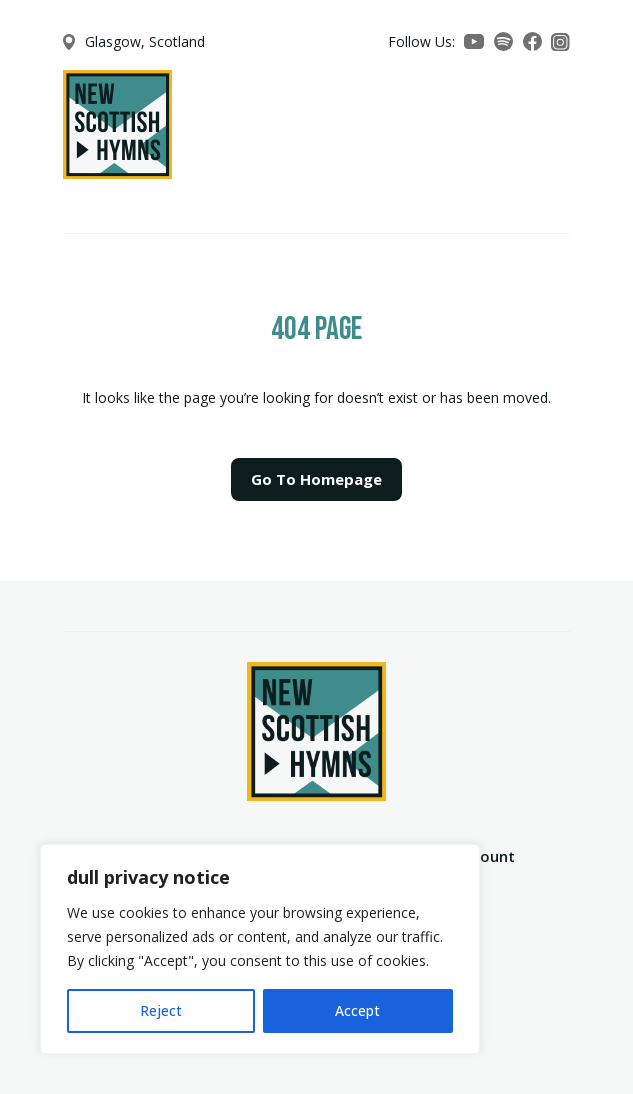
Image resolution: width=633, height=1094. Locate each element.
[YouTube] (474, 41)
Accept (357, 1010)
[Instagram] (560, 42)
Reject (161, 1010)
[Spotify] (503, 41)
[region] (260, 949)
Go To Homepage (316, 479)
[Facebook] (532, 41)
